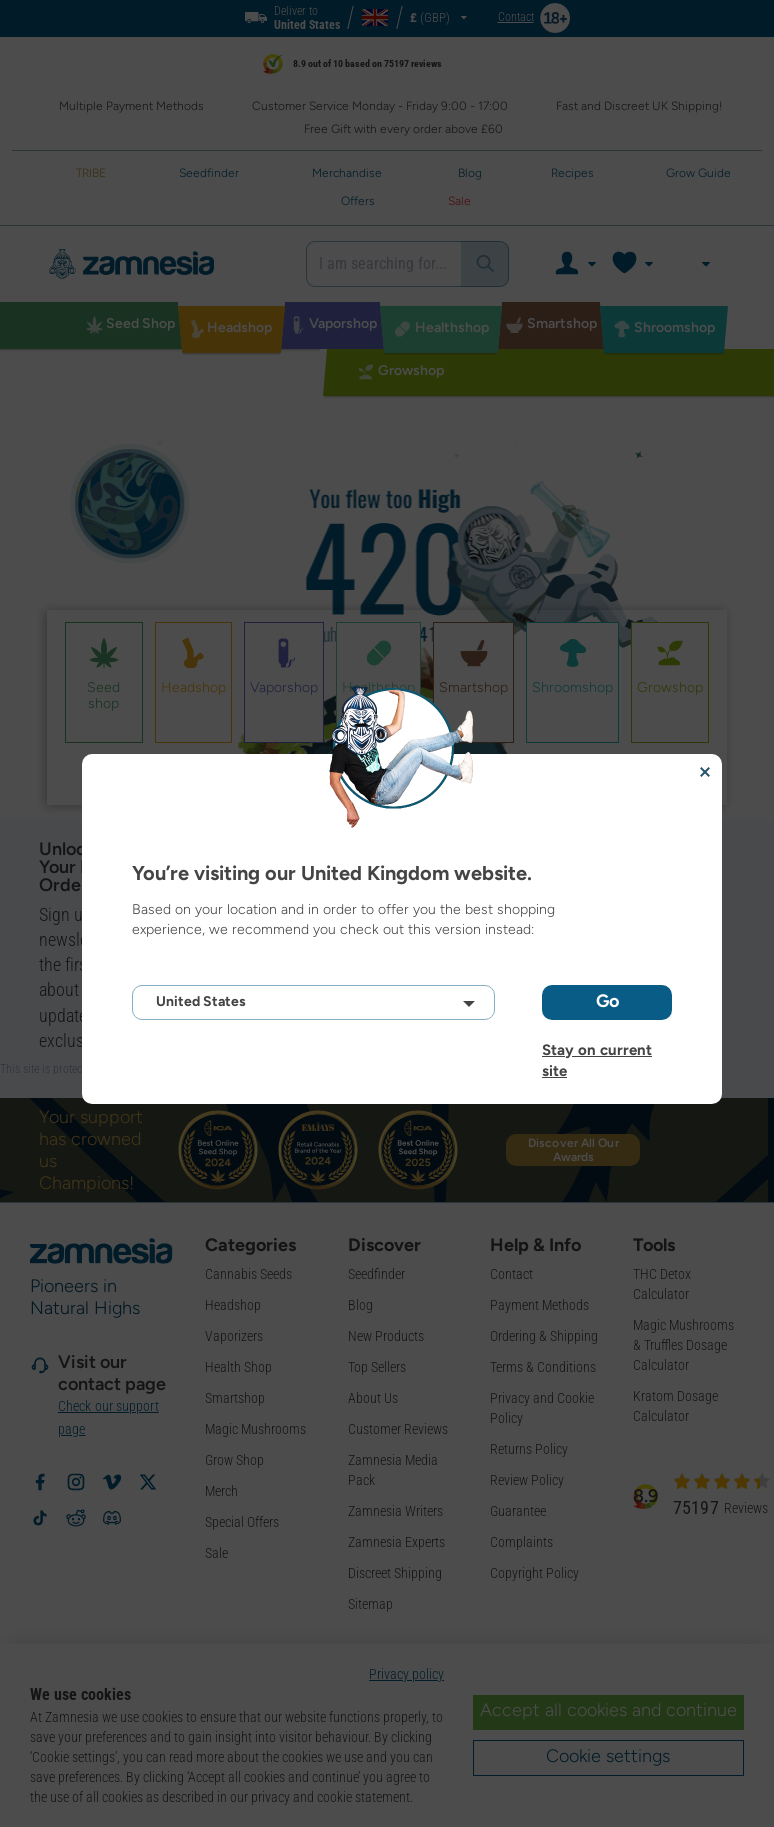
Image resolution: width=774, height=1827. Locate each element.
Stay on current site (597, 1050)
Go (607, 1001)
